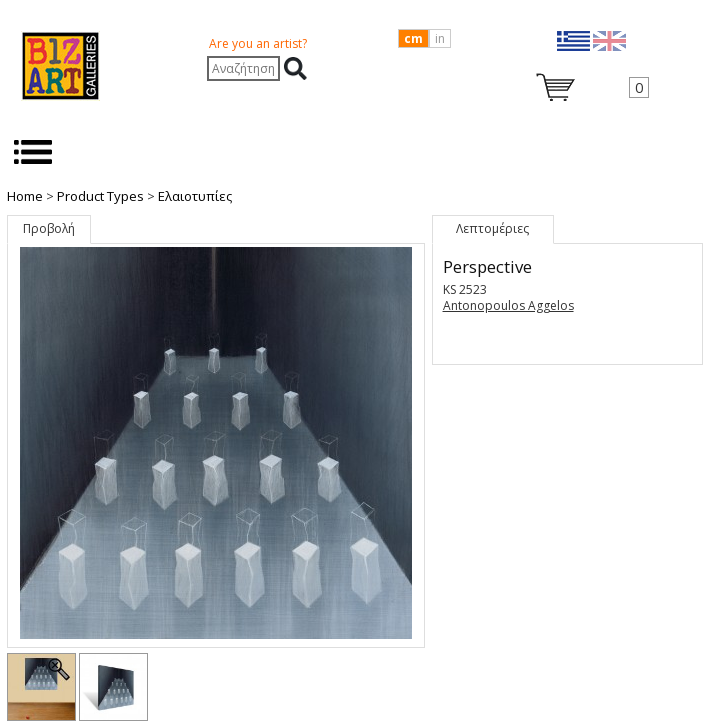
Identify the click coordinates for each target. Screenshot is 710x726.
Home (25, 196)
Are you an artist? (258, 43)
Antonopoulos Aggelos (508, 305)
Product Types (100, 196)
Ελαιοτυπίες (195, 196)
